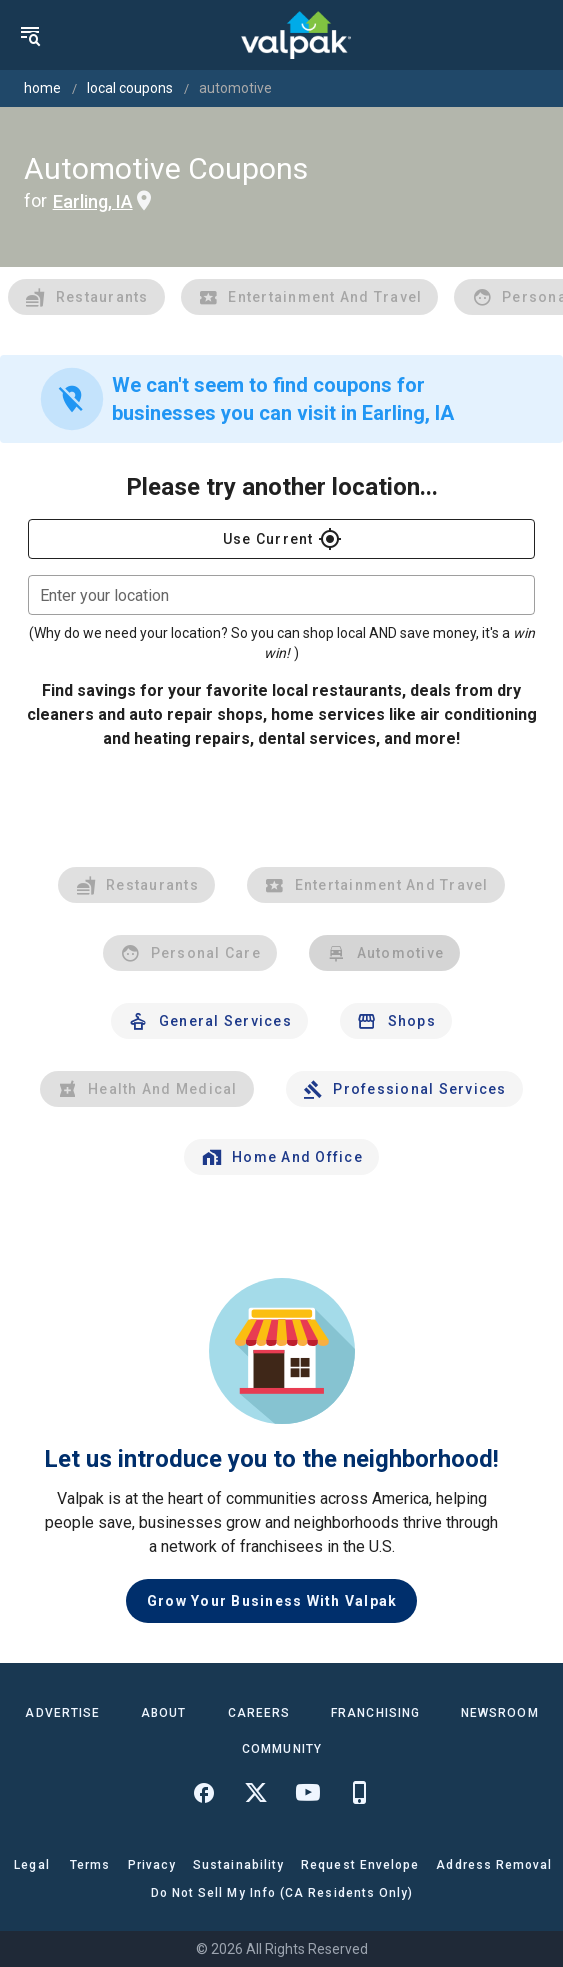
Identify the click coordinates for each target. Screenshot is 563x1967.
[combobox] (281, 595)
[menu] (30, 35)
